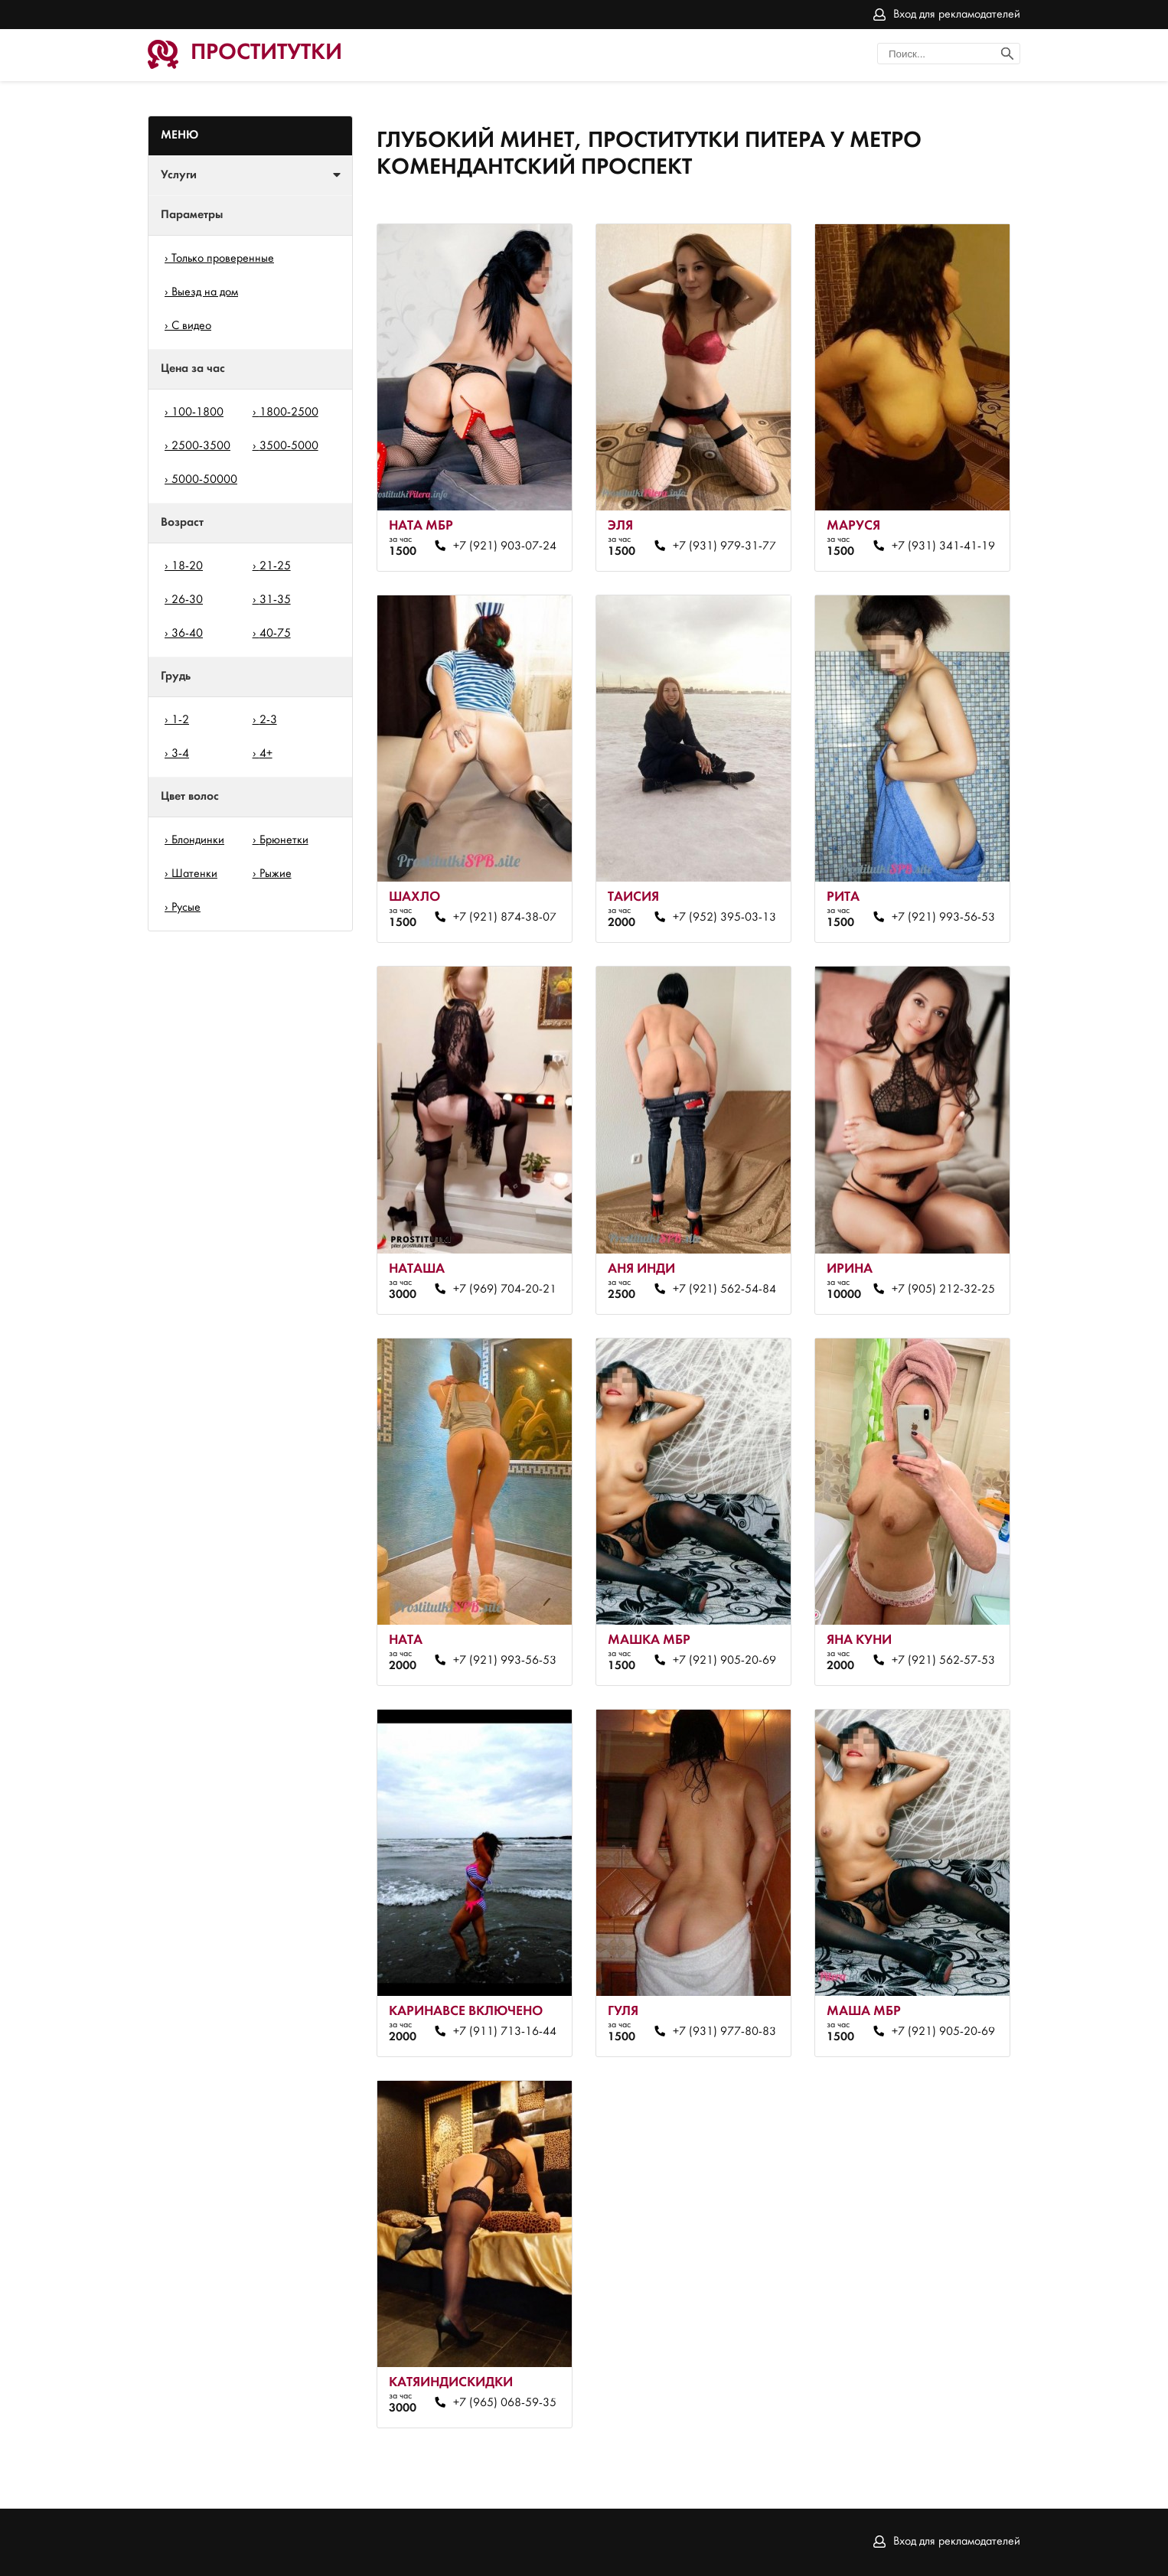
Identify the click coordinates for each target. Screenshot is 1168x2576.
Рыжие (275, 874)
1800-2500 (288, 412)
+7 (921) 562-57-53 (943, 1661)
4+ (265, 754)
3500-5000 (288, 446)
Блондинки (197, 840)
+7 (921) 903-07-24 (504, 546)
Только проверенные (222, 259)
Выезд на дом (204, 292)
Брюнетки (283, 840)
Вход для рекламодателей (956, 14)
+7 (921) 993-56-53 (943, 917)
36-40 (187, 634)
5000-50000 (204, 480)
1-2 (180, 720)
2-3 (268, 720)
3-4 (180, 754)
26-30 (187, 600)
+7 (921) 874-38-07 (504, 917)
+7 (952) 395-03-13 (724, 917)
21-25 (275, 566)
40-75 (275, 634)
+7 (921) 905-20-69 (724, 1661)
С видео (191, 326)
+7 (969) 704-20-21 (504, 1289)
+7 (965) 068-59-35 (504, 2403)
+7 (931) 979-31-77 (724, 546)
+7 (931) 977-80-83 (724, 2032)
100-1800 (197, 412)
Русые (186, 908)
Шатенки (194, 874)
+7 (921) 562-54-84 (724, 1289)
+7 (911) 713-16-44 (504, 2032)
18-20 (187, 566)
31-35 (275, 600)
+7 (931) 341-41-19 (943, 546)
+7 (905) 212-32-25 (943, 1289)
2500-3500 (200, 446)
